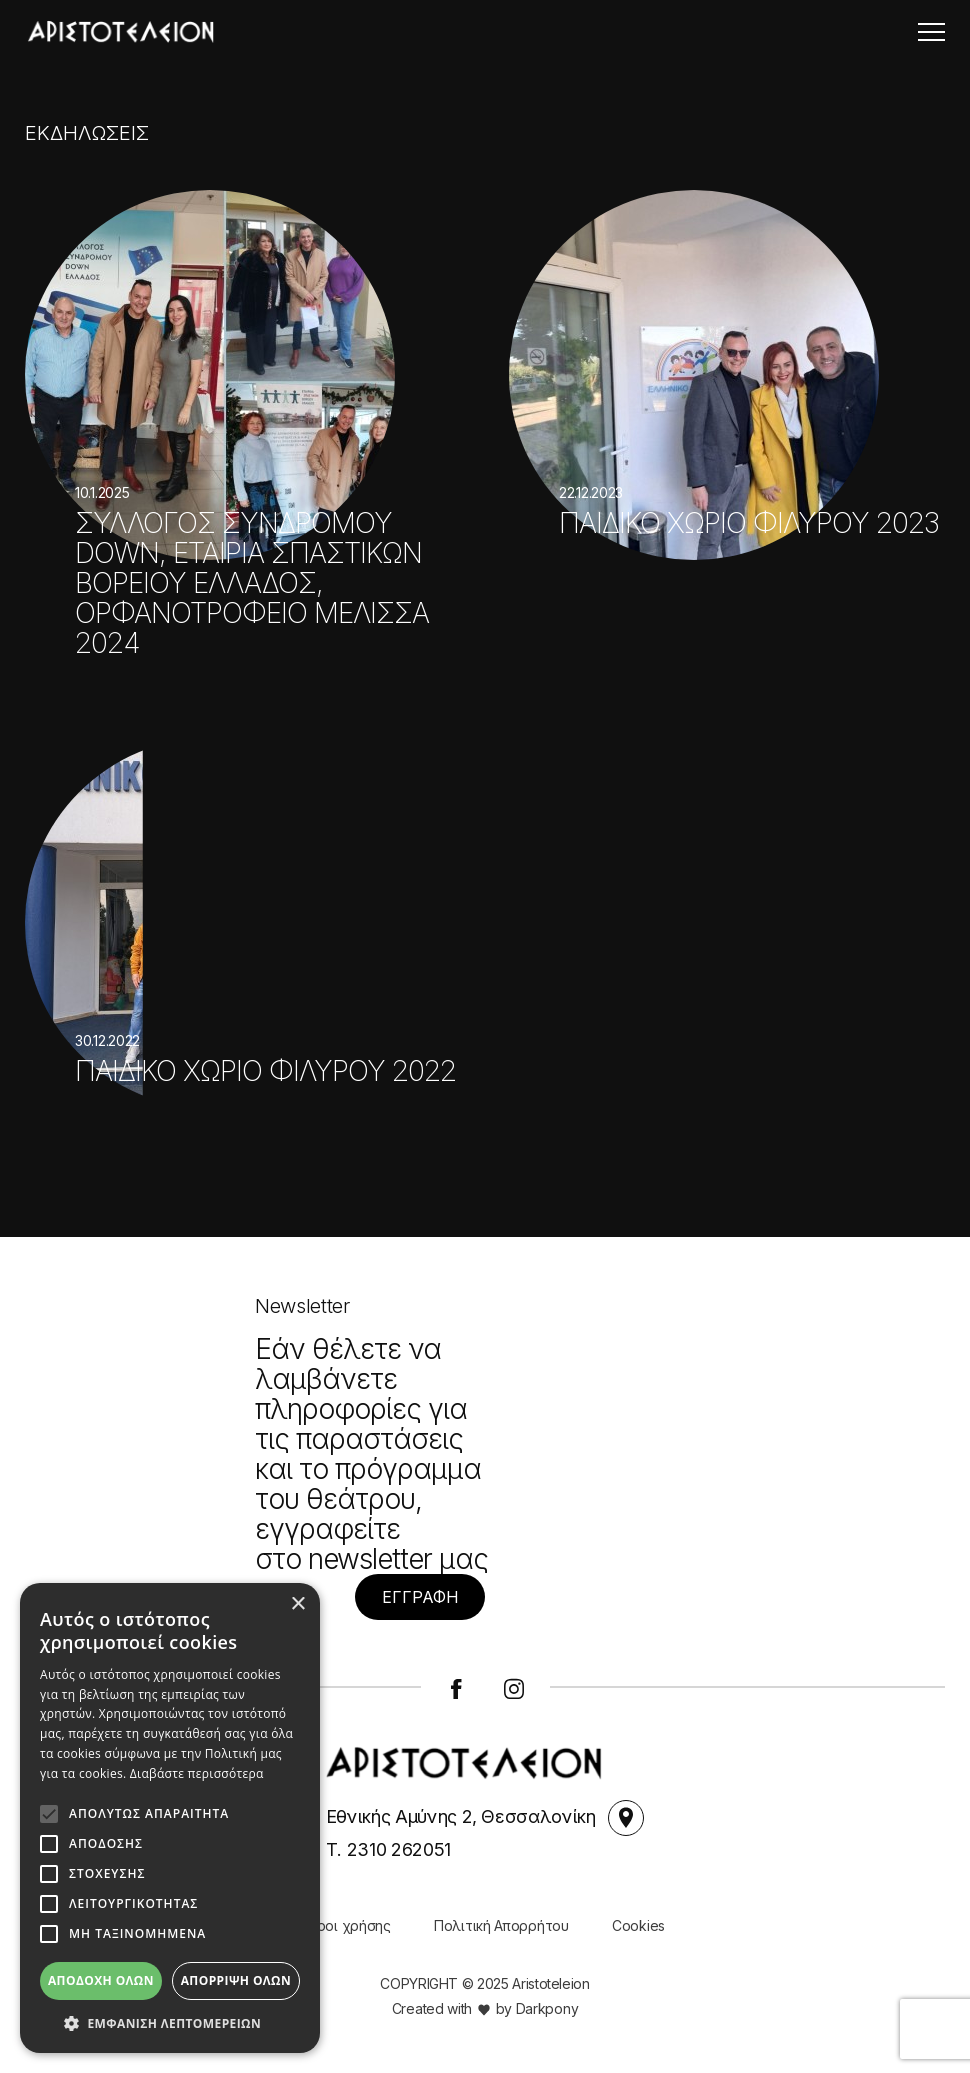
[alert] (170, 1818)
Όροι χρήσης (348, 1925)
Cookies (638, 1925)
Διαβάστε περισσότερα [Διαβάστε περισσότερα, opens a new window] (197, 1773)
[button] (170, 2023)
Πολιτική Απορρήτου (501, 1925)
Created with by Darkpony (485, 2008)
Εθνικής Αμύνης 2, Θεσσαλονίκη (485, 1818)
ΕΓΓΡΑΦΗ (420, 1597)
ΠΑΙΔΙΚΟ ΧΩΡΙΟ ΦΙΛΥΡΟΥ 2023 (749, 525)
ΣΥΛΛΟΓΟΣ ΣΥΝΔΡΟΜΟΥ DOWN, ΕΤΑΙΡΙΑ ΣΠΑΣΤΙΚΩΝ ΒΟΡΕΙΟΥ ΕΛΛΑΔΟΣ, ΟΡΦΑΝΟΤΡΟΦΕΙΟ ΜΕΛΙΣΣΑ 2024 (252, 585)
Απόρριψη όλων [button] (236, 1980)
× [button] (297, 1604)
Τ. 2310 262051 (388, 1849)
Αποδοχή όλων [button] (101, 1980)
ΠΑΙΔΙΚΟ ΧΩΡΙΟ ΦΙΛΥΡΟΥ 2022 (265, 1073)
